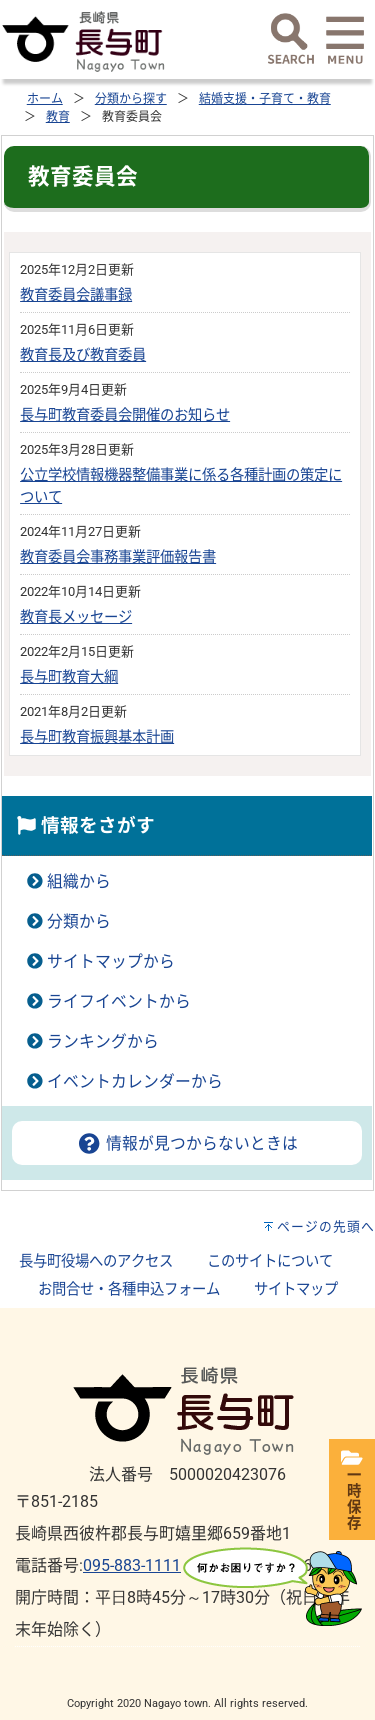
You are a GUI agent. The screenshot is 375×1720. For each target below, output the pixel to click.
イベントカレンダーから (135, 1081)
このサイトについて (270, 1261)
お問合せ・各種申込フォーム (129, 1289)
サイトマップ (296, 1289)
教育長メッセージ (76, 617)
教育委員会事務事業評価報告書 (118, 557)
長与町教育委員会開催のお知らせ (125, 415)
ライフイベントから (119, 1001)
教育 (58, 117)
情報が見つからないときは (187, 1143)
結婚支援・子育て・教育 (265, 99)
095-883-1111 (132, 1565)
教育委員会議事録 (76, 295)
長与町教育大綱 (69, 677)
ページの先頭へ (326, 1226)
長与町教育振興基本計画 (97, 737)
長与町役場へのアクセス (96, 1261)
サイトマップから (111, 961)
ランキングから (103, 1041)
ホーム (45, 99)
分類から (79, 921)
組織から (79, 881)
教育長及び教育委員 (83, 355)
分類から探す (131, 99)
